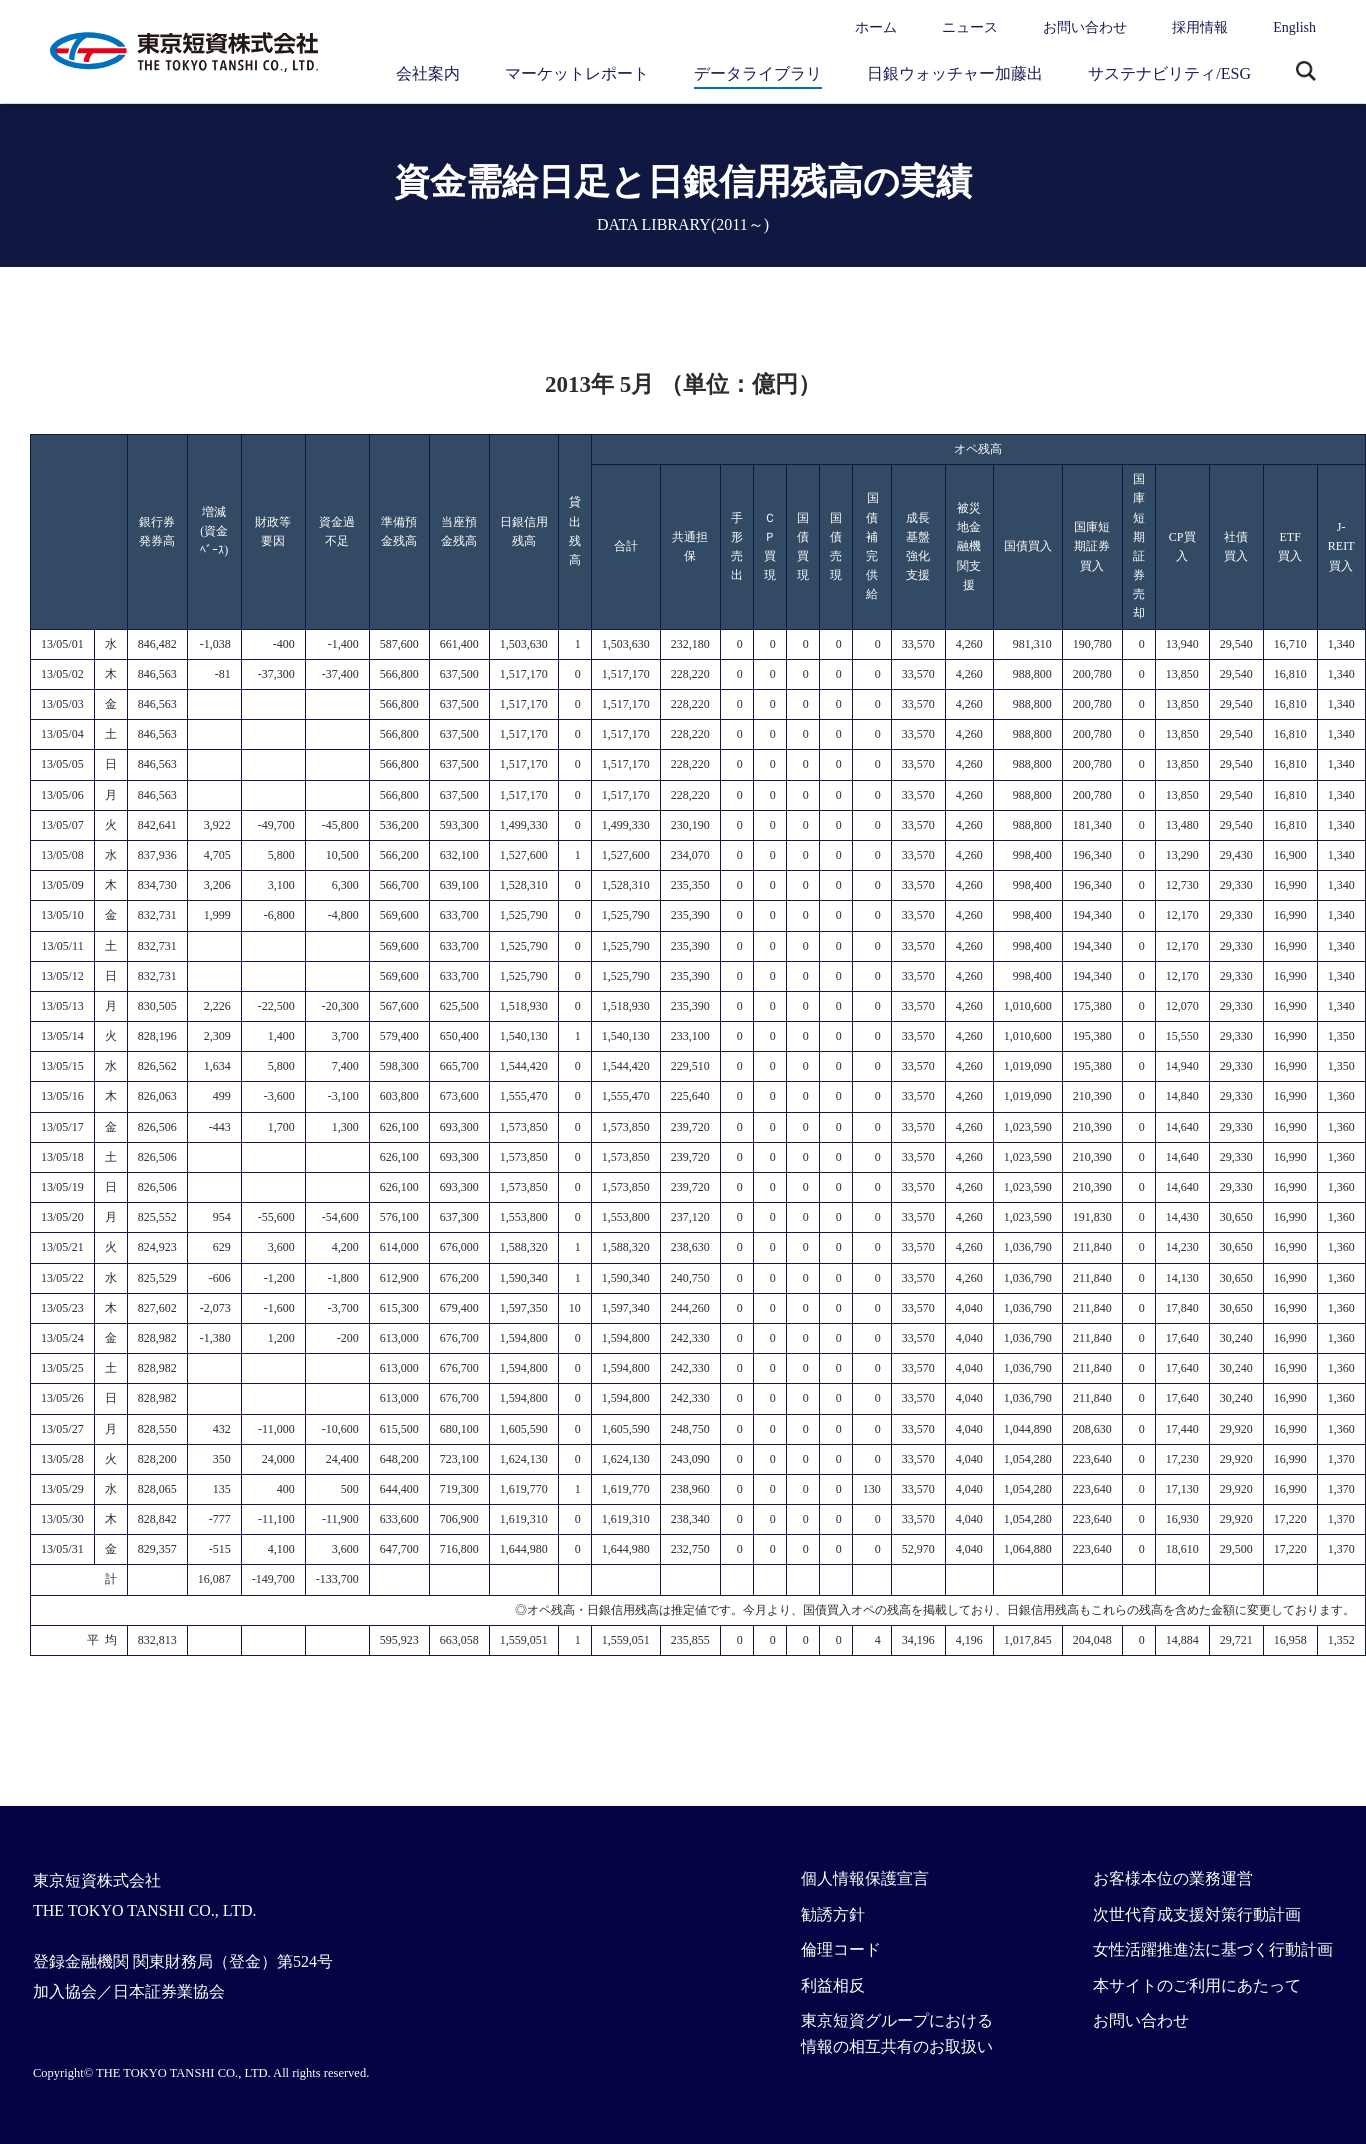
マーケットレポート (577, 73)
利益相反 (833, 1985)
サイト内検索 (1306, 73)
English (1294, 27)
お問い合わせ (1085, 27)
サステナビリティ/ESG (1169, 73)
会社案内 (428, 73)
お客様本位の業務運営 (1173, 1878)
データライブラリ (758, 73)
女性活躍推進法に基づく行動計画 (1213, 1949)
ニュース (970, 27)
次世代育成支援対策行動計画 (1197, 1914)
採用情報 (1200, 27)
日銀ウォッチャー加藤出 (955, 73)
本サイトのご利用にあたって (1197, 1985)
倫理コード (841, 1949)
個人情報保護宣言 (865, 1878)
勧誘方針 (833, 1914)
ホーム (876, 27)
